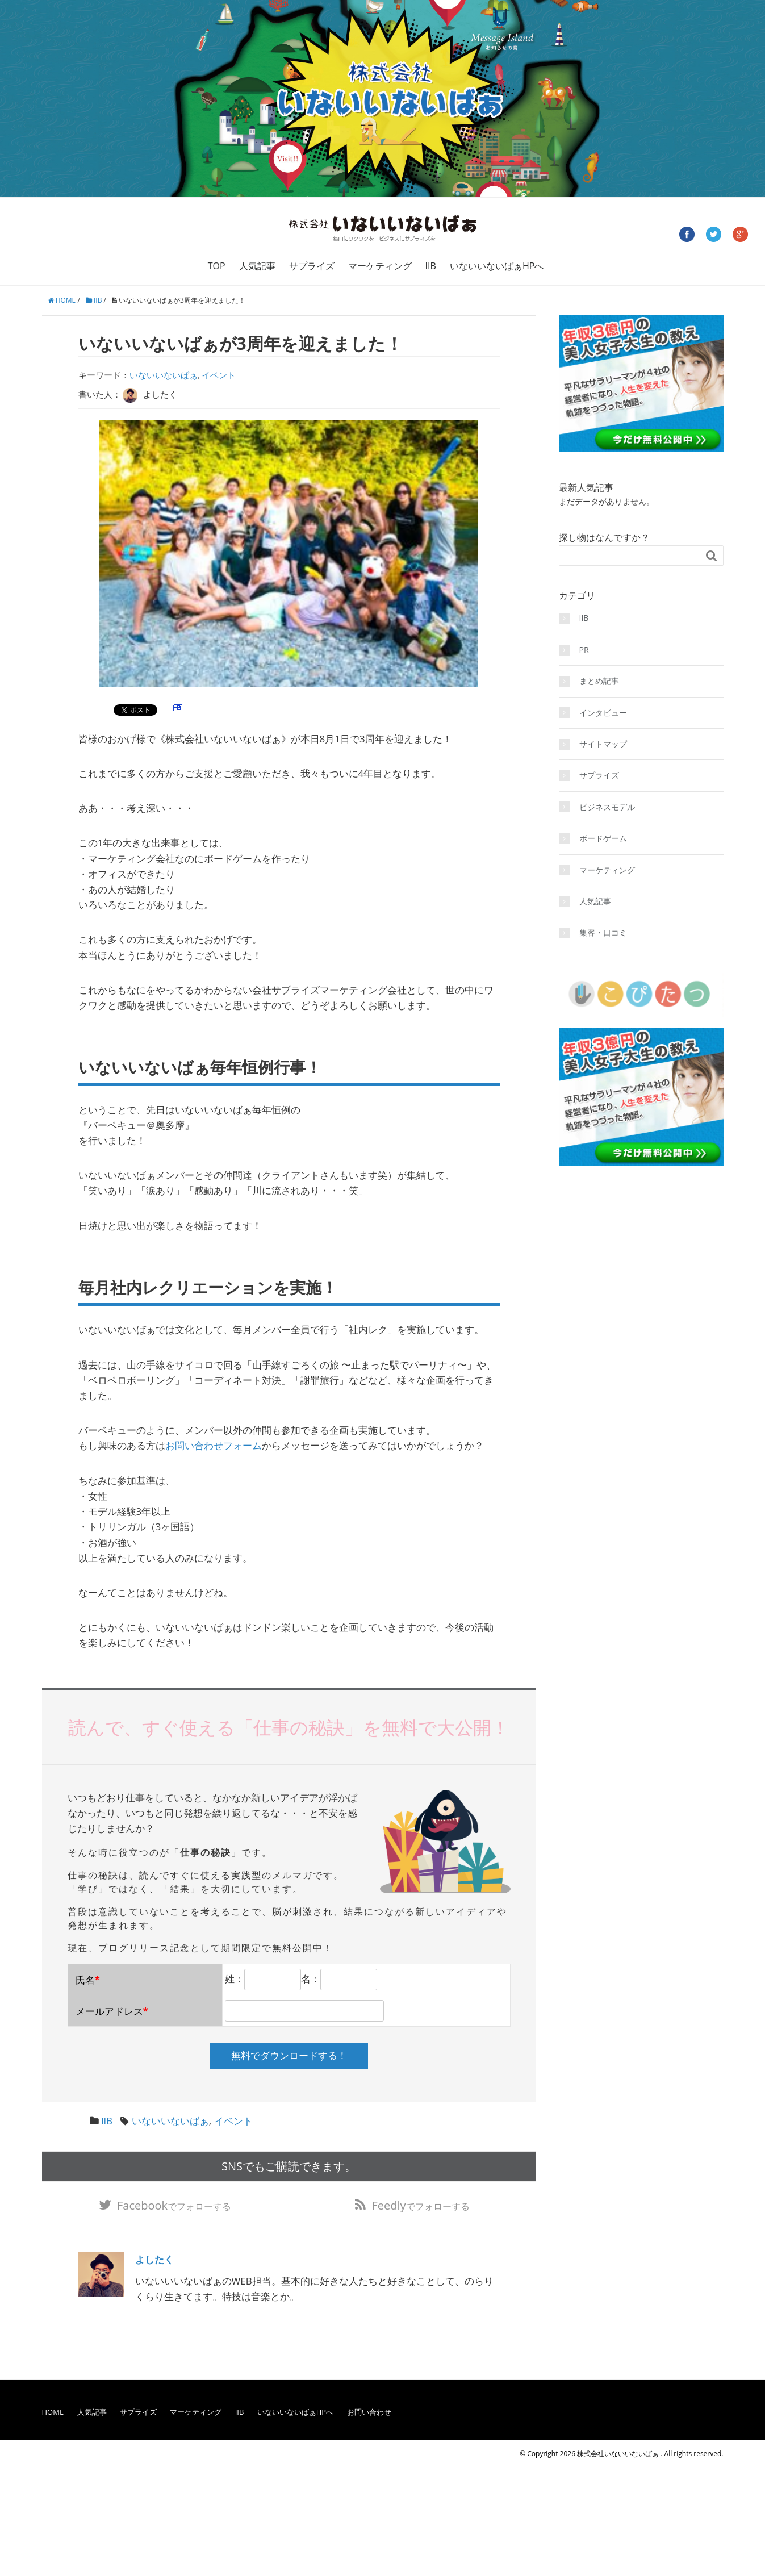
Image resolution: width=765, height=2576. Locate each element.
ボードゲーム (603, 838)
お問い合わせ (369, 2413)
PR (584, 649)
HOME (53, 2413)
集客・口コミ (603, 932)
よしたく (154, 2261)
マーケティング (380, 266)
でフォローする (174, 2206)
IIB (430, 266)
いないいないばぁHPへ (497, 266)
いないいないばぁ (163, 375)
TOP (216, 266)
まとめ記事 (599, 680)
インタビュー (603, 712)
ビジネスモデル (607, 806)
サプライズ (312, 266)
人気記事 (257, 266)
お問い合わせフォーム (213, 1445)
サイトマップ (603, 743)
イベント (219, 375)
